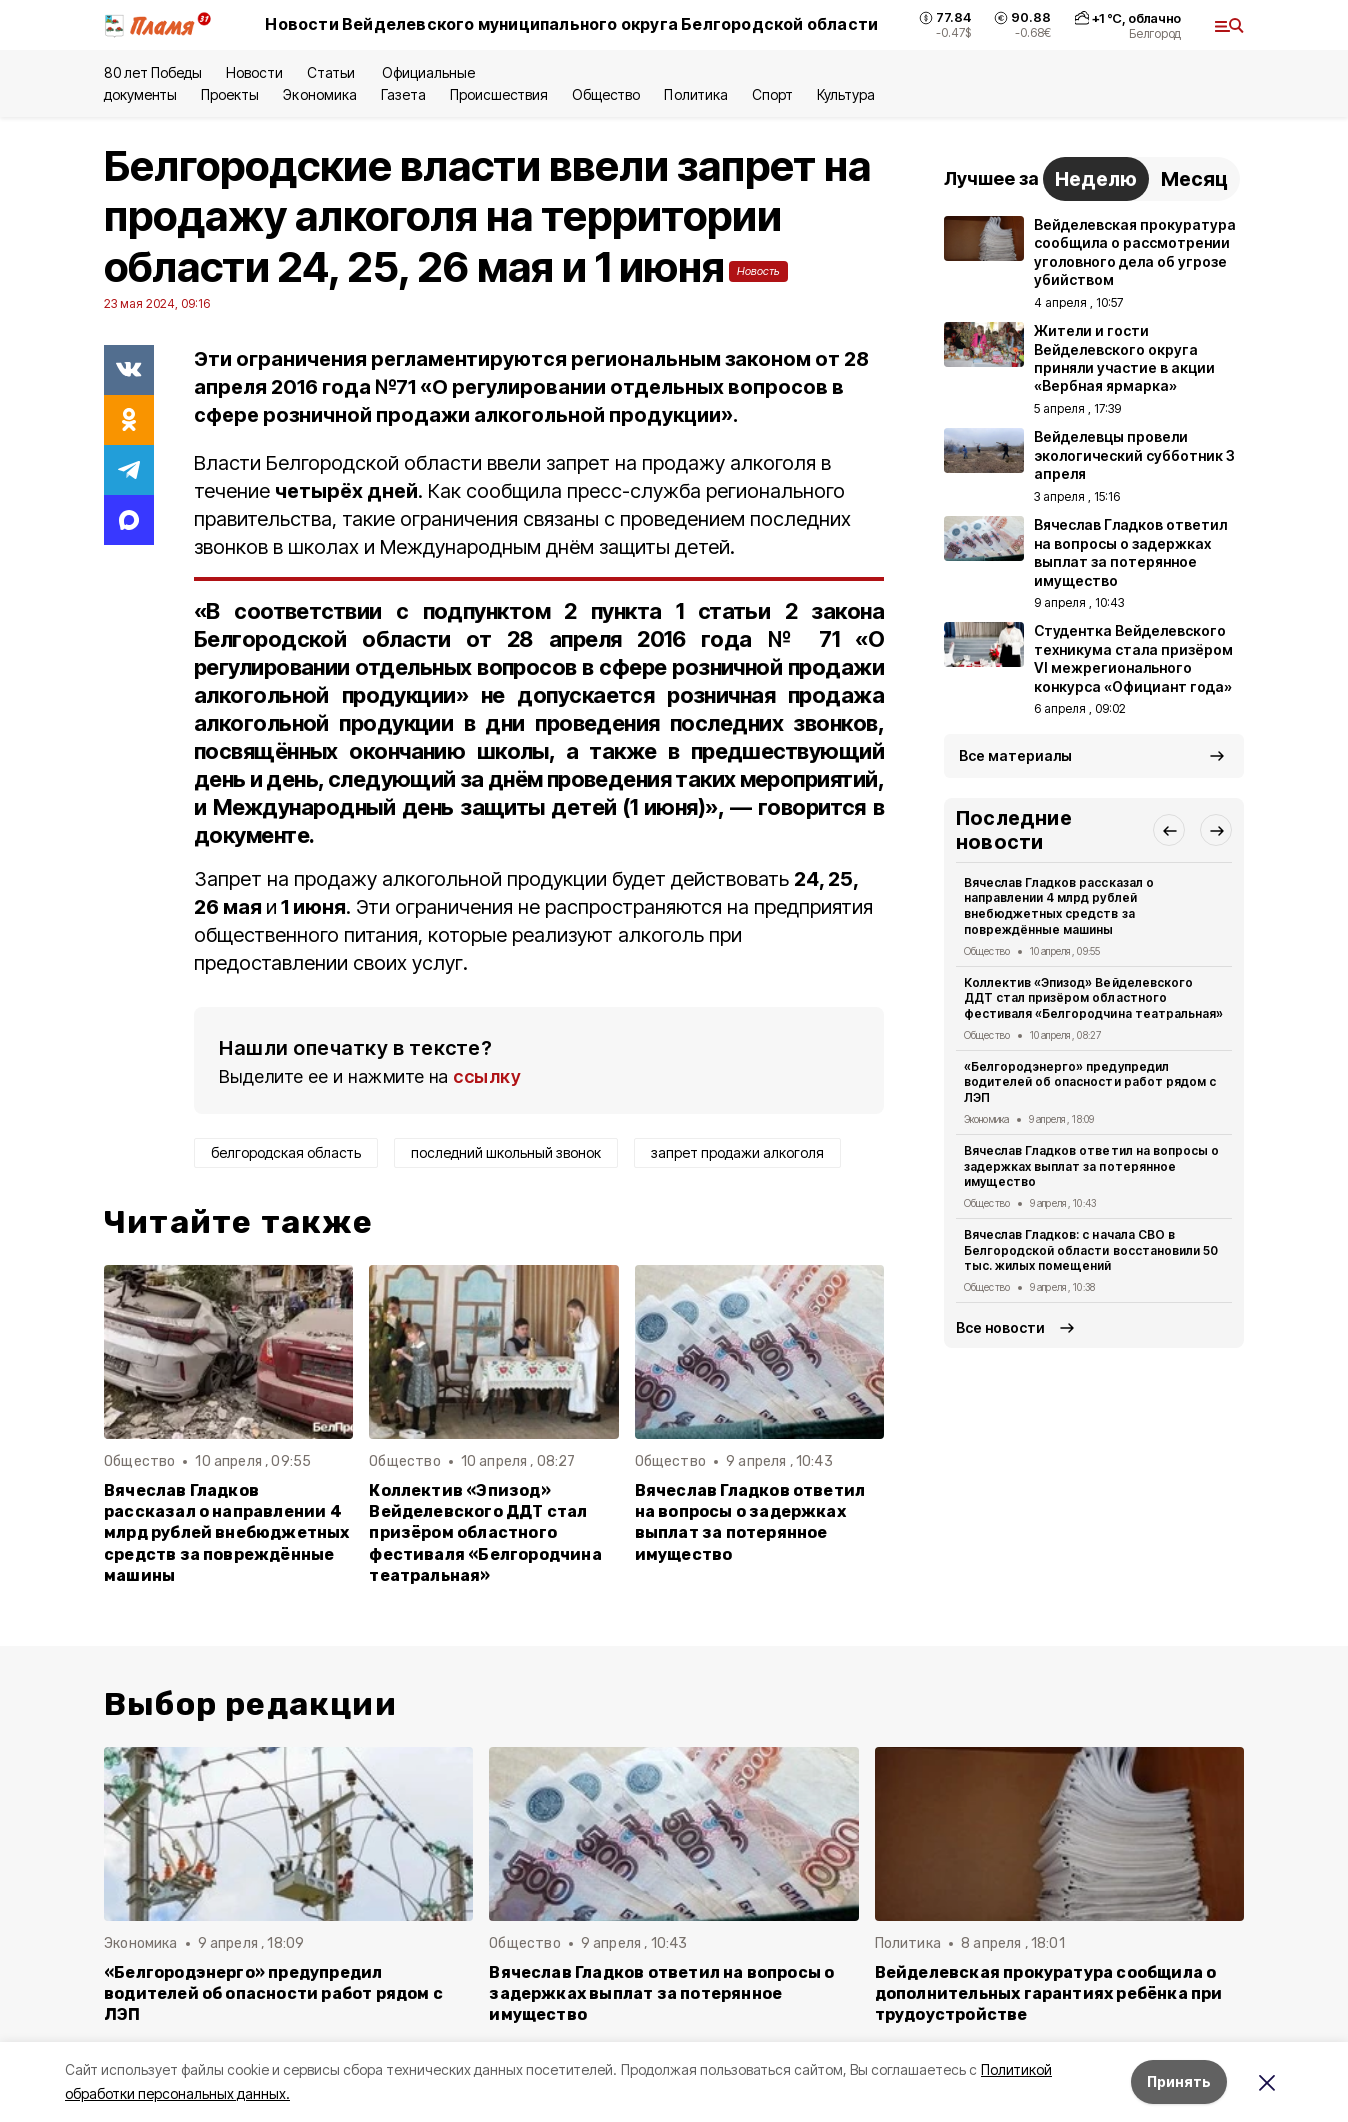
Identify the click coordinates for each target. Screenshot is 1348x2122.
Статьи (332, 72)
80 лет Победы (153, 72)
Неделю (1096, 179)
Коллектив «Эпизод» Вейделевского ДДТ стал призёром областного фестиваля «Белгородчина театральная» (485, 1532)
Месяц (1194, 179)
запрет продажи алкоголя (737, 1152)
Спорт (772, 94)
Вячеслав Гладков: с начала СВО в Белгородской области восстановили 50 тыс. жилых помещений (1091, 1250)
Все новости (1000, 1327)
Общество (606, 94)
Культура (846, 94)
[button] (1169, 830)
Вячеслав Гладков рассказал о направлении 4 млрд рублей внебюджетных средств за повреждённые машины (227, 1532)
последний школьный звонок (506, 1152)
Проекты (230, 94)
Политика (695, 94)
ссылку (487, 1076)
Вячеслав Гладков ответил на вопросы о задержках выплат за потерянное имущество (750, 1522)
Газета (403, 94)
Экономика (319, 94)
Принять (1179, 2081)
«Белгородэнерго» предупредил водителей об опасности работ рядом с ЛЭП (1090, 1082)
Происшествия (499, 94)
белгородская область (286, 1152)
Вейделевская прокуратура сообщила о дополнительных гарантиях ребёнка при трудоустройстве (1049, 1993)
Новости (254, 72)
